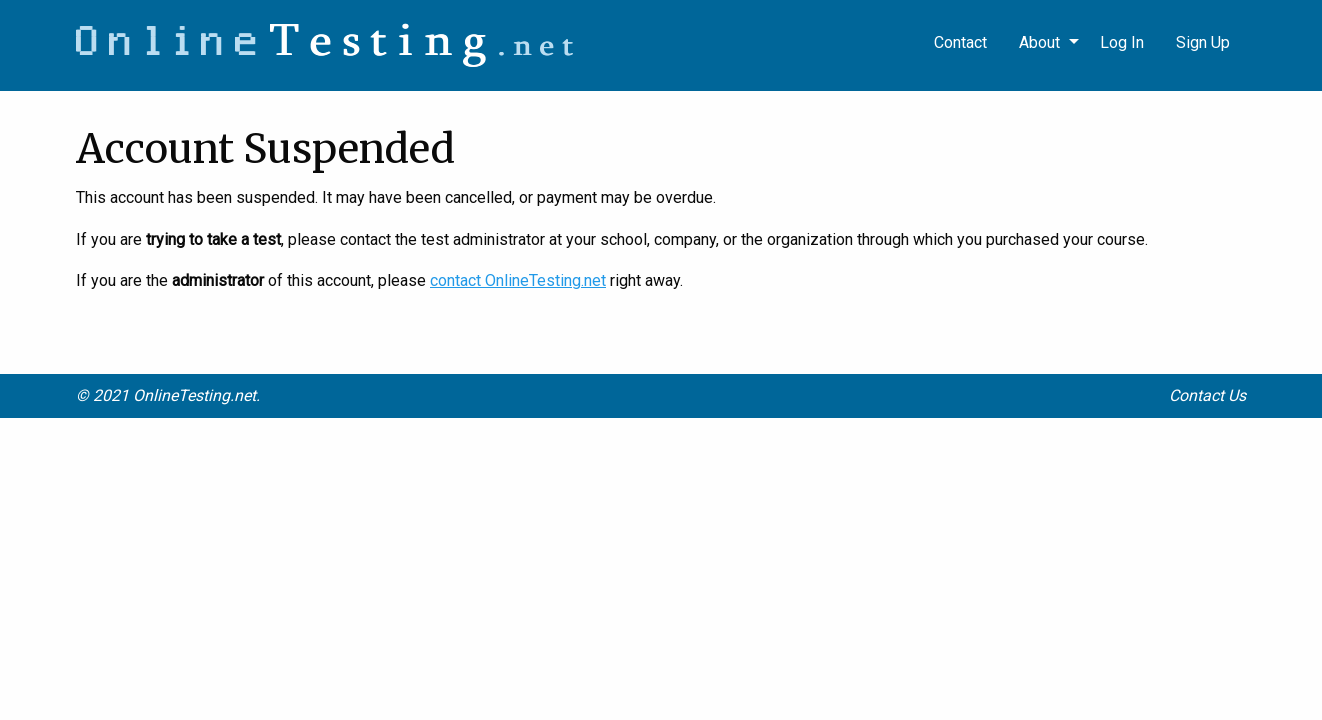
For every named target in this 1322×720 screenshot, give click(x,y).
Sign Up (1203, 42)
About (1039, 42)
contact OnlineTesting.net (518, 280)
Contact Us (1207, 395)
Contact (960, 42)
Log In (1122, 42)
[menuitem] (1203, 43)
